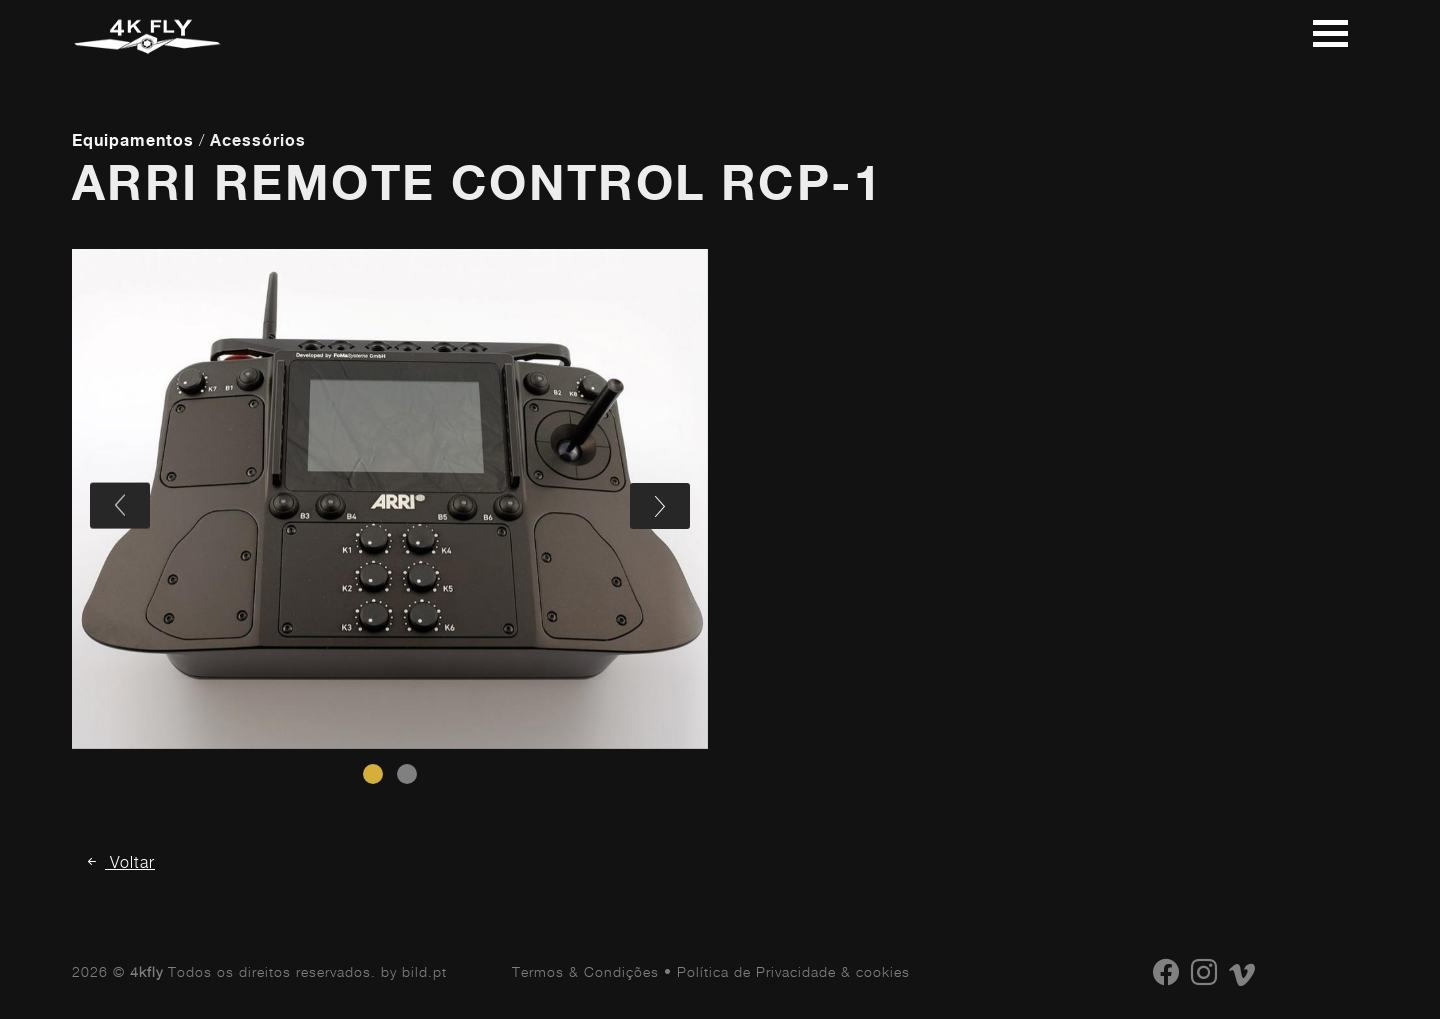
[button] (373, 774)
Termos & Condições (585, 971)
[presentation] (120, 506)
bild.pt (424, 971)
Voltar (119, 862)
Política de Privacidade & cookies (793, 971)
